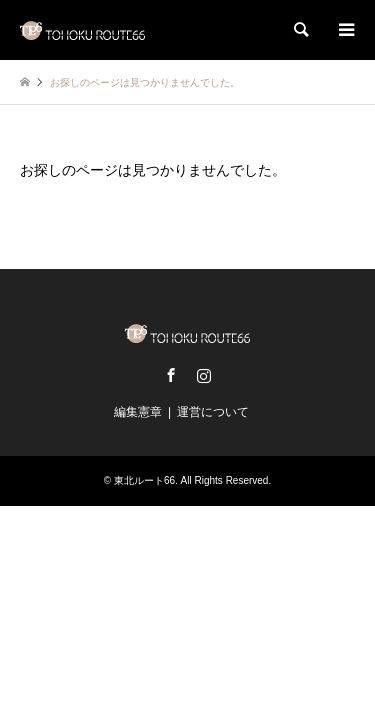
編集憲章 (138, 412)
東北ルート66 (144, 480)
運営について (213, 412)
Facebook (171, 375)
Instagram (204, 375)
